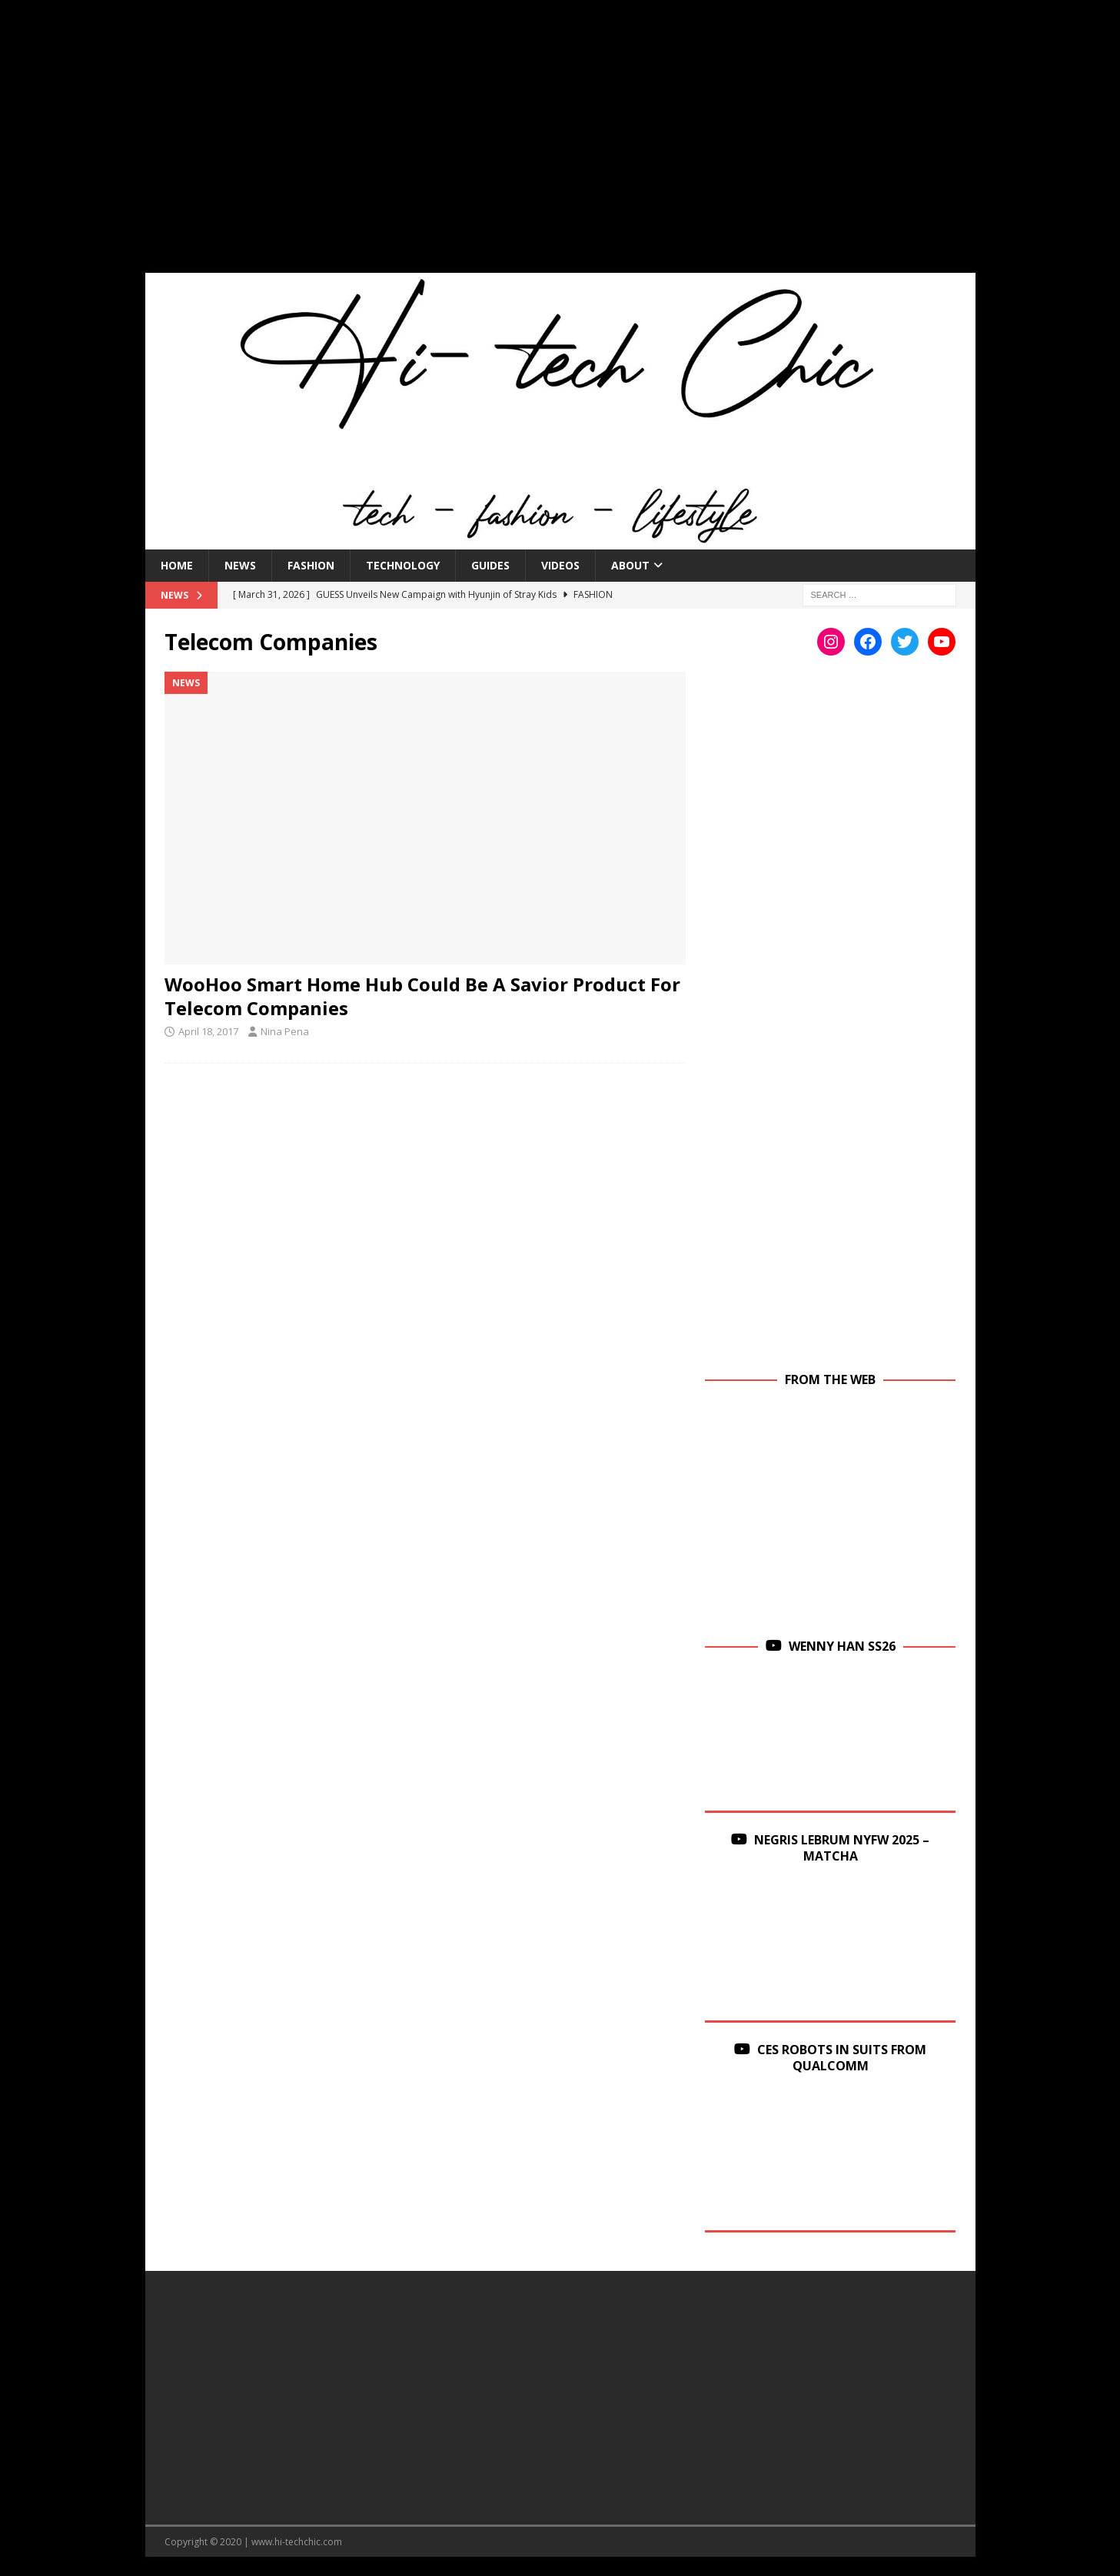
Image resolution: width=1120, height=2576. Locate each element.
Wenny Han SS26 (842, 1646)
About (630, 565)
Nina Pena (285, 1031)
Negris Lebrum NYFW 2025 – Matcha (841, 1847)
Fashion (310, 565)
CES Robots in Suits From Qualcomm (841, 2057)
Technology (403, 565)
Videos (560, 565)
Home (177, 565)
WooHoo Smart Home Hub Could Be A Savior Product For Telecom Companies (422, 996)
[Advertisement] (560, 146)
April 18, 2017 (208, 1031)
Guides (490, 565)
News (240, 565)
